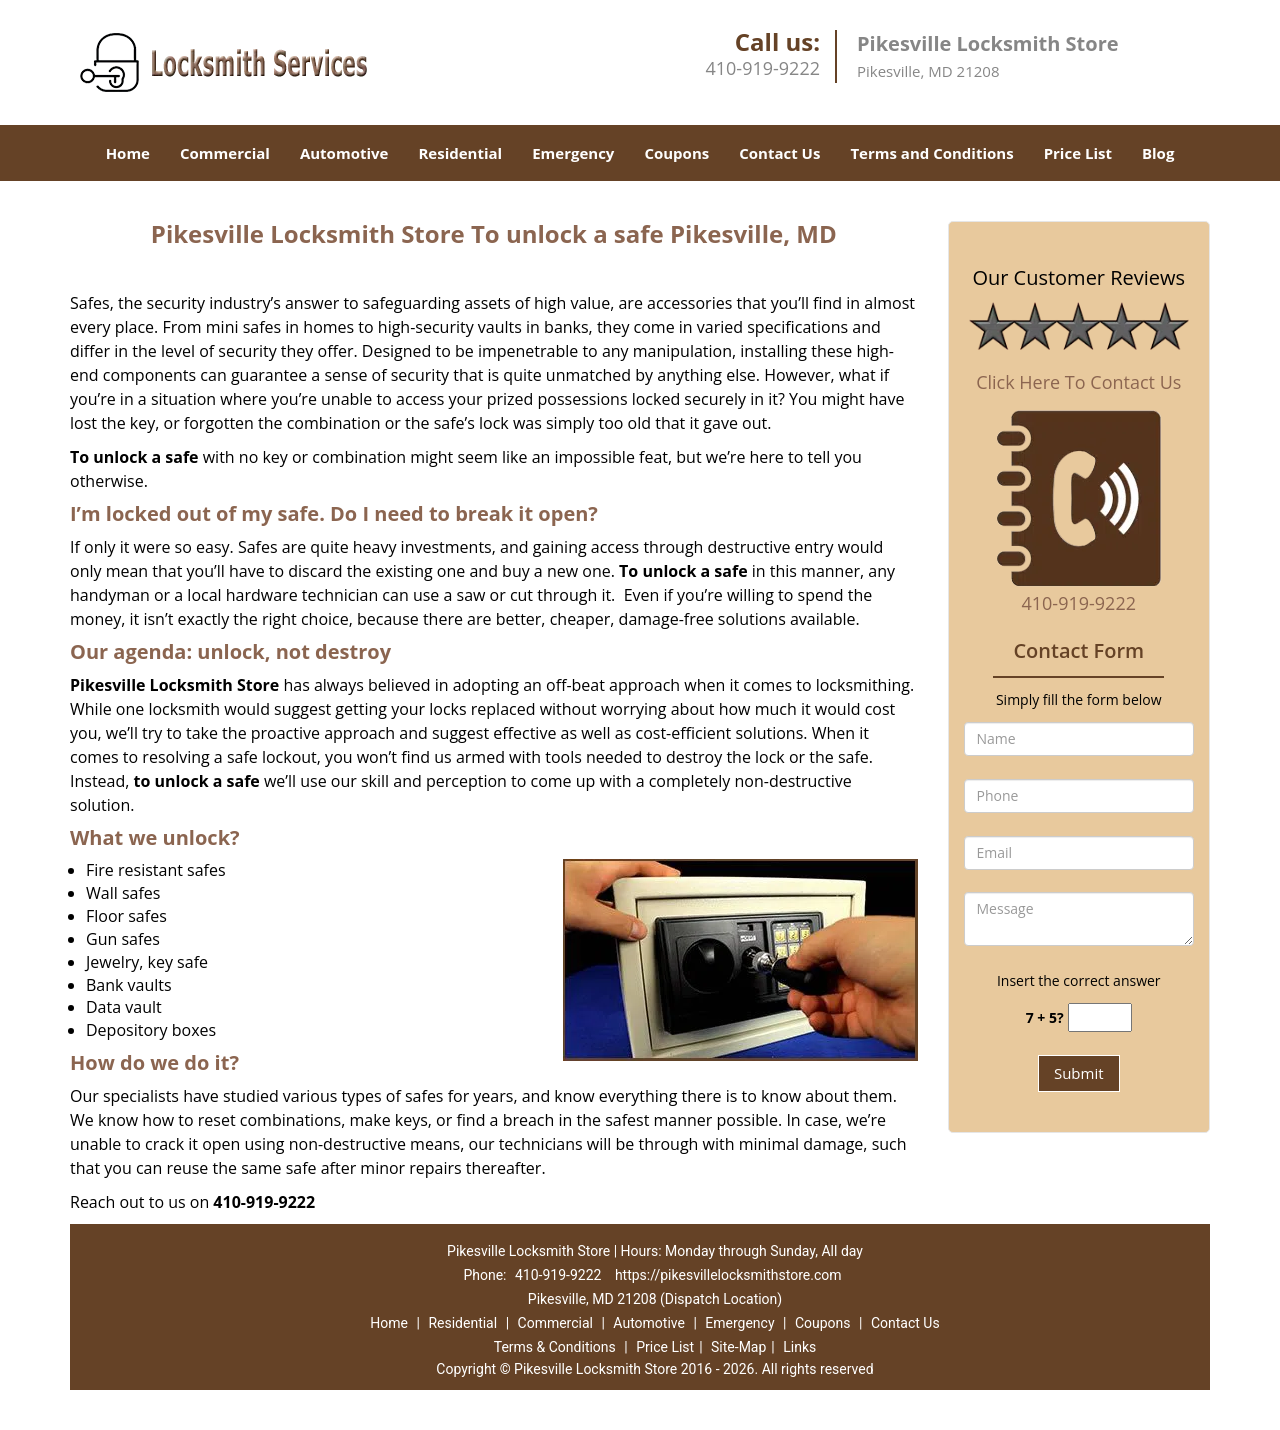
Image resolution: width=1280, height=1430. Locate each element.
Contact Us (779, 153)
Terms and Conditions (931, 153)
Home (128, 153)
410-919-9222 (762, 68)
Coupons (676, 153)
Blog (1158, 153)
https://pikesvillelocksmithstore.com (728, 1275)
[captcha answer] (1100, 1017)
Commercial (225, 153)
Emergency (573, 153)
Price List (1078, 153)
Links (799, 1347)
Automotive (344, 153)
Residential (460, 153)
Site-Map (738, 1347)
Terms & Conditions (555, 1347)
